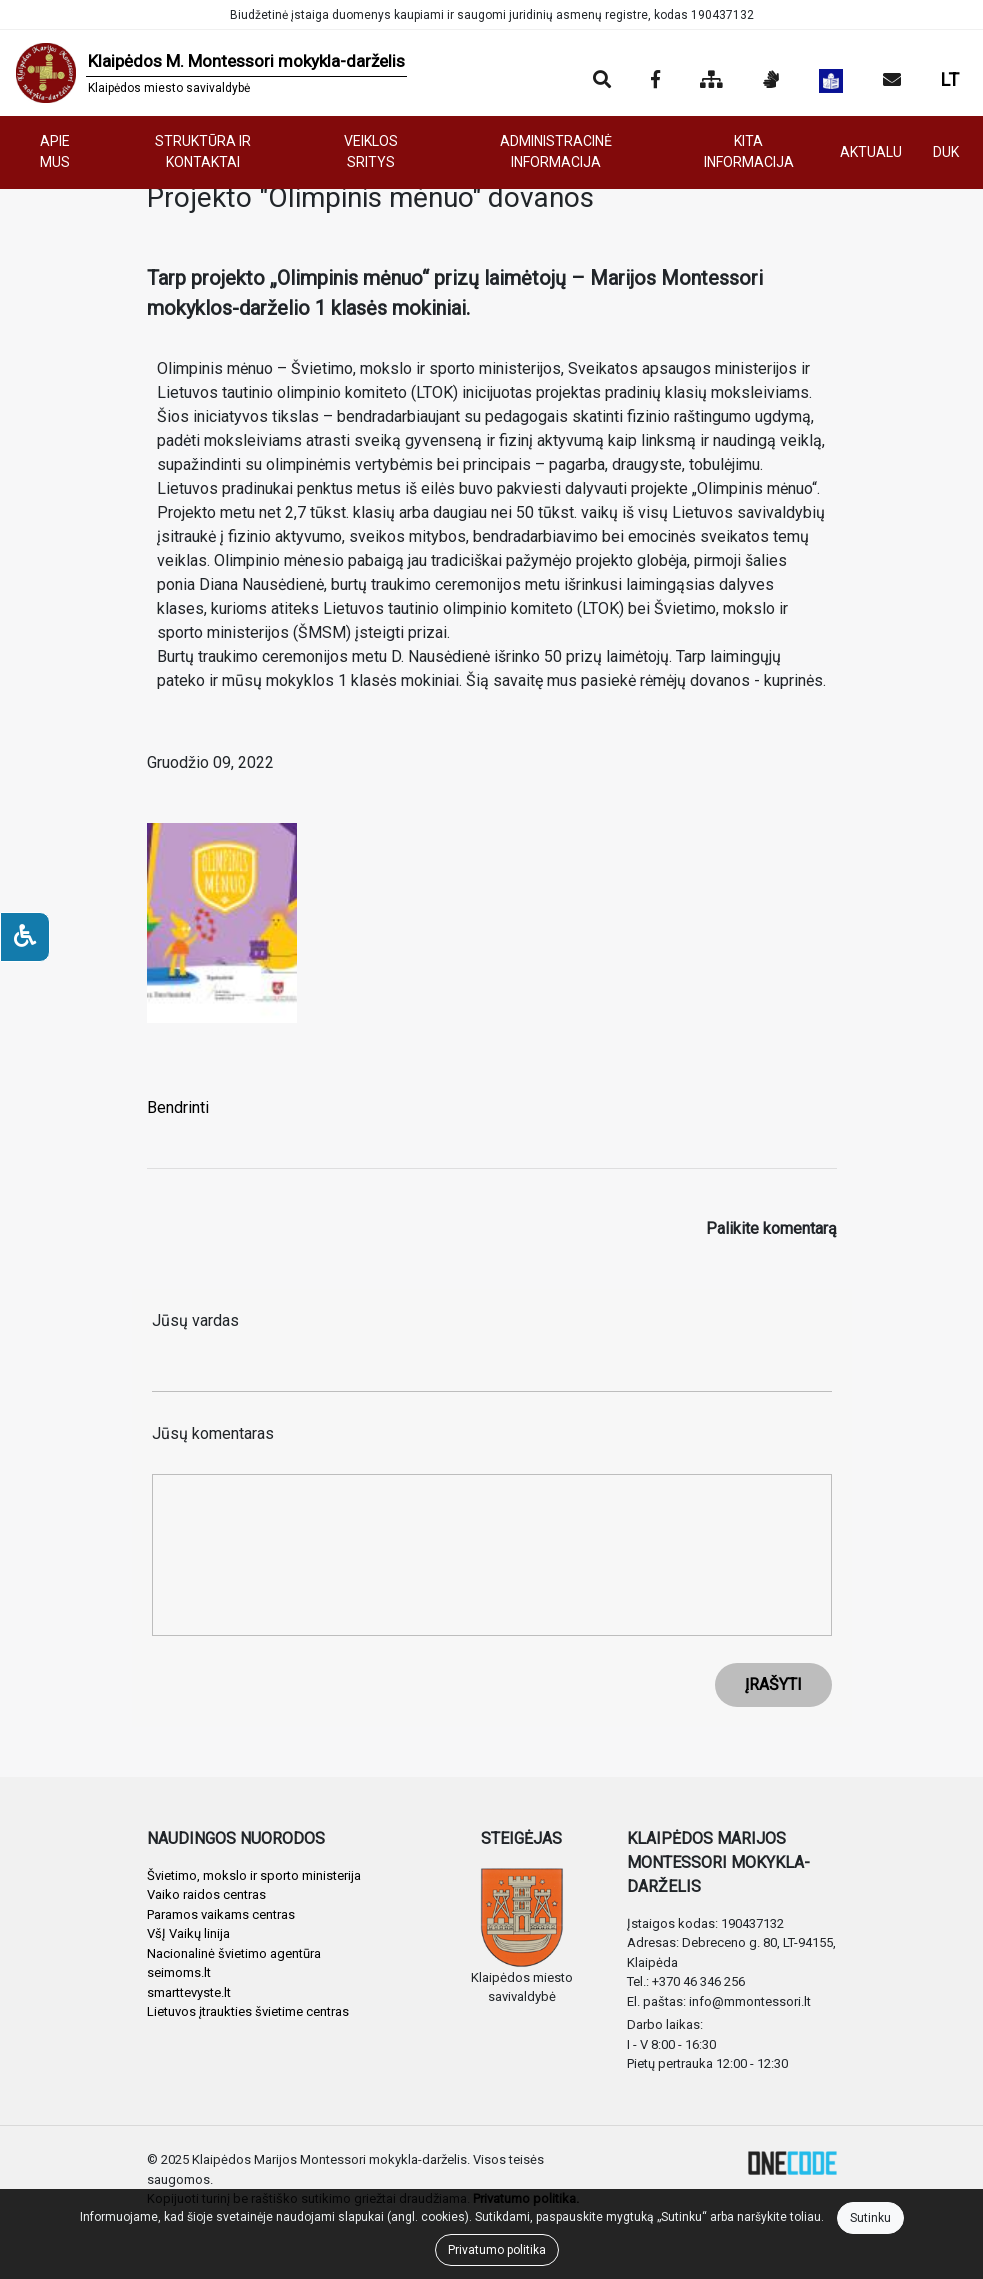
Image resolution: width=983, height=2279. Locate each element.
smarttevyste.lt (189, 1992)
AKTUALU (871, 152)
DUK (946, 152)
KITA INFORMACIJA (749, 151)
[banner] (211, 73)
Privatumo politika (497, 2250)
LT (950, 79)
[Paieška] (602, 81)
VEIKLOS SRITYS (371, 151)
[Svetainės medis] (711, 81)
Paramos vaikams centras (221, 1914)
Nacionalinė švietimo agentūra (234, 1953)
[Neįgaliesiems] (25, 937)
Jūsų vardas (195, 1320)
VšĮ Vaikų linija (188, 1933)
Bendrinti (178, 1107)
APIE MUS (55, 151)
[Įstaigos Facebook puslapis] (655, 81)
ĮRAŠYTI (773, 1684)
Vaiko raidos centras (206, 1894)
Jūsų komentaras (213, 1433)
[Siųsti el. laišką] (892, 81)
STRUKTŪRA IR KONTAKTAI (203, 151)
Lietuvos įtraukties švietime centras (248, 2011)
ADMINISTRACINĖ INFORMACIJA (556, 151)
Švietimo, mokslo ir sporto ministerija (254, 1875)
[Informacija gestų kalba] (771, 81)
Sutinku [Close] (870, 2218)
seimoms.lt (179, 1972)
